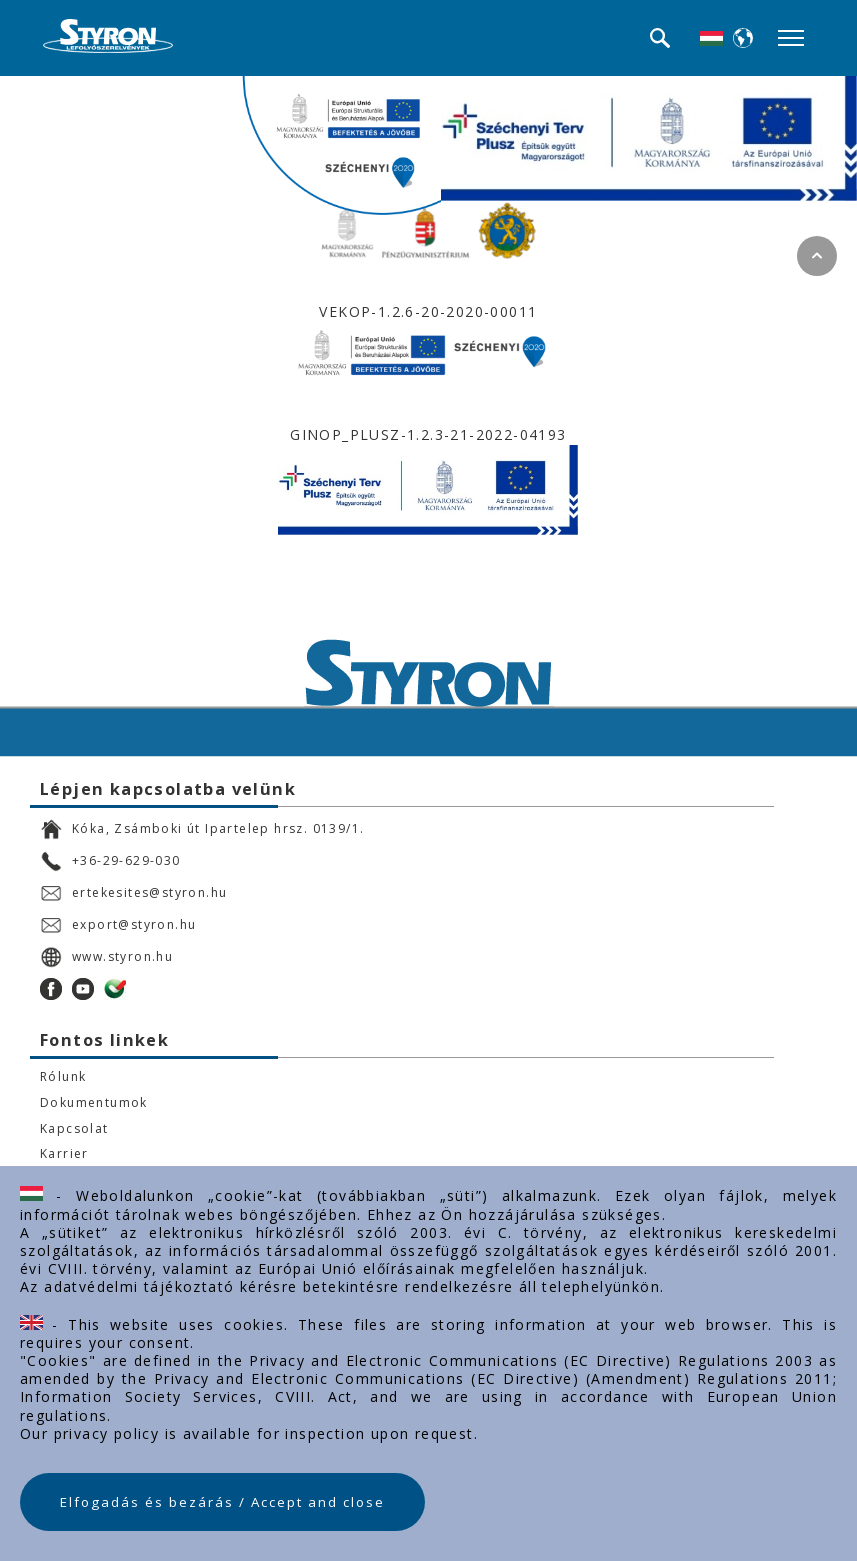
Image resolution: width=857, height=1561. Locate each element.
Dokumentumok (94, 1103)
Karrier (64, 1154)
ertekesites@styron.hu (133, 893)
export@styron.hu (118, 925)
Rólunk (63, 1077)
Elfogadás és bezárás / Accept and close (222, 1502)
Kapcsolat (74, 1129)
